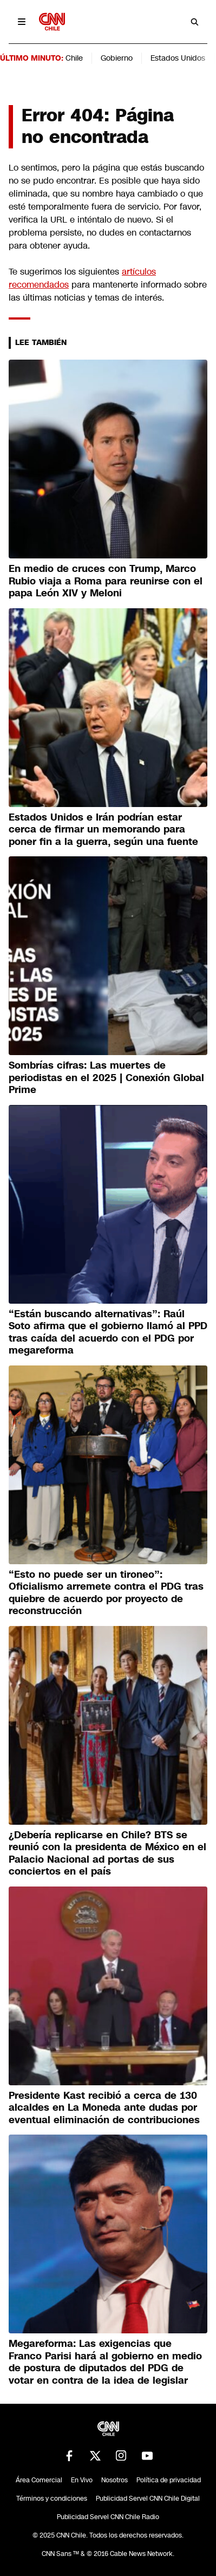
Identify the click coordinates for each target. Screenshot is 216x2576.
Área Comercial (39, 2480)
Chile (74, 58)
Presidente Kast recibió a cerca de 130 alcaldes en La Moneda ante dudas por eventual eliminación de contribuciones (104, 2108)
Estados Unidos (177, 58)
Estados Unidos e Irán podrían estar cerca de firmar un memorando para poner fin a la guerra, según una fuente (103, 829)
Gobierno (117, 58)
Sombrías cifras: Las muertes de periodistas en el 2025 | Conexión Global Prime (106, 1077)
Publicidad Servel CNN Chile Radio (108, 2517)
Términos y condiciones (51, 2498)
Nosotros (114, 2480)
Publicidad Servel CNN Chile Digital (148, 2498)
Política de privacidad (168, 2480)
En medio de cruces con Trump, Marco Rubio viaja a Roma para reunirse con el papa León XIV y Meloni (105, 581)
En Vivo (82, 2480)
